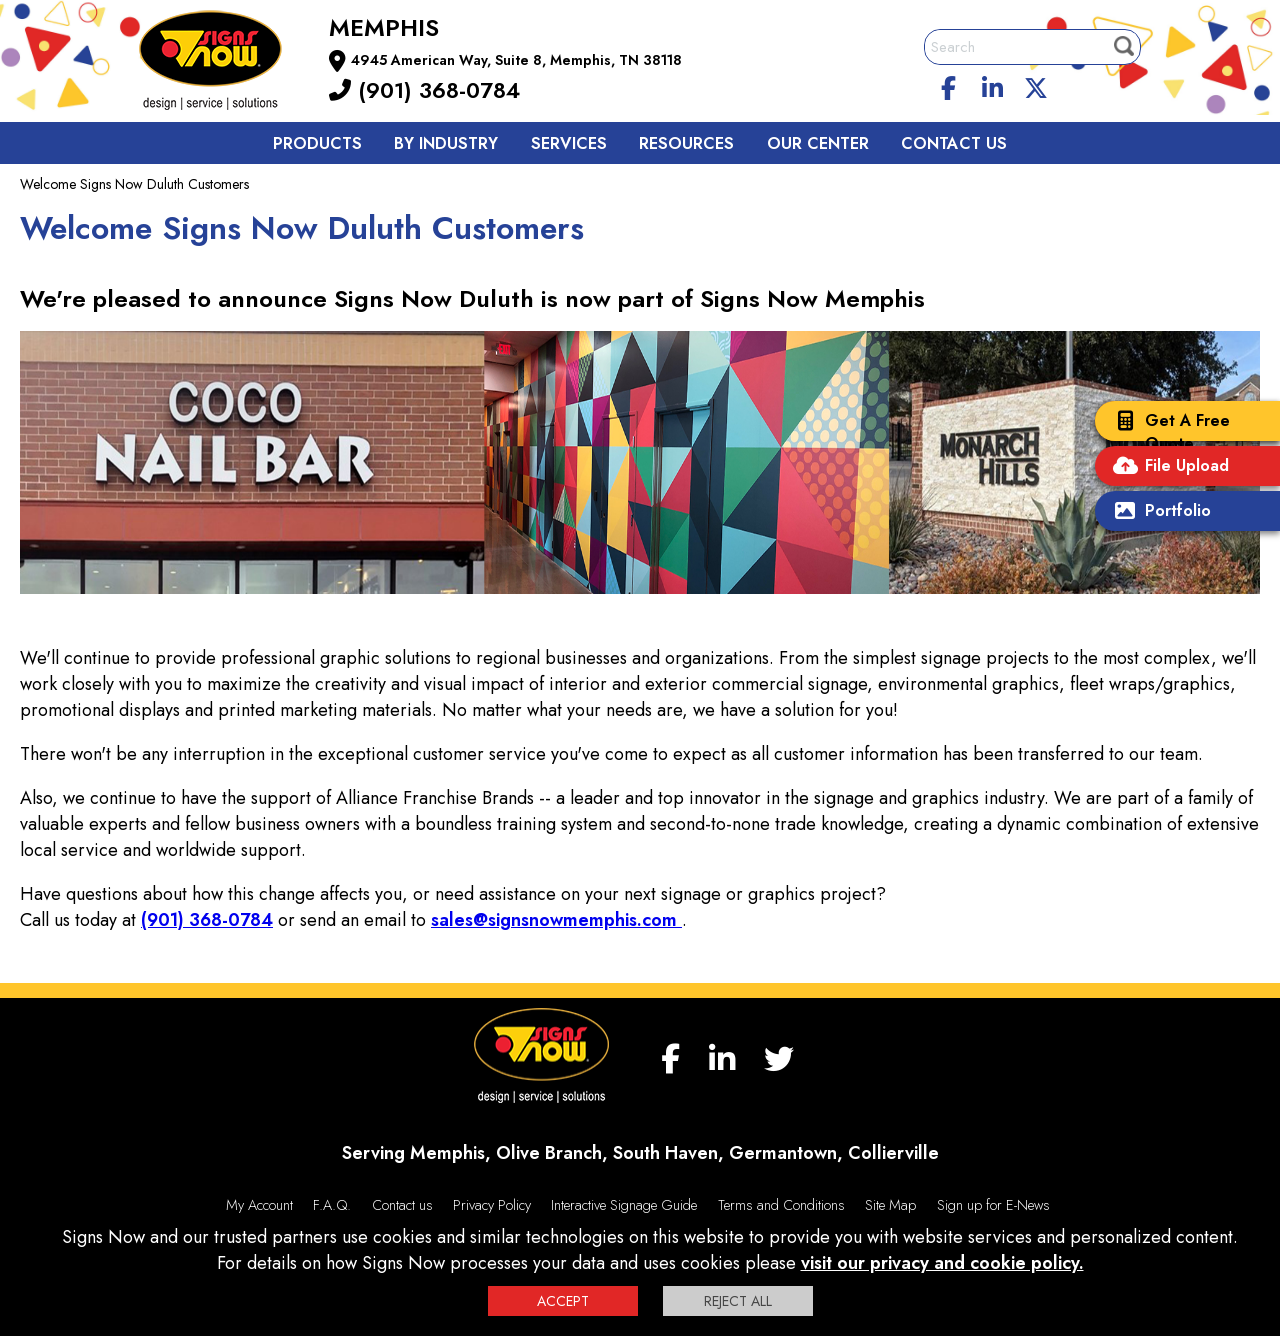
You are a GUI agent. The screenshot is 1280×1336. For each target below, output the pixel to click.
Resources (686, 143)
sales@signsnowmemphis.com (556, 920)
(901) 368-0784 (424, 90)
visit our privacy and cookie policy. (942, 1263)
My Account (259, 1205)
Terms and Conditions (781, 1205)
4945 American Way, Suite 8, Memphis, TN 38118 (516, 60)
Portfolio (1158, 512)
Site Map (890, 1205)
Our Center (818, 143)
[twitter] (1036, 85)
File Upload (1167, 467)
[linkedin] (993, 85)
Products (317, 143)
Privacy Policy (492, 1205)
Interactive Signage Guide (624, 1205)
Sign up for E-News (993, 1205)
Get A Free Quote (1167, 432)
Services (569, 143)
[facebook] (949, 85)
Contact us (954, 143)
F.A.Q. (332, 1205)
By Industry (446, 143)
